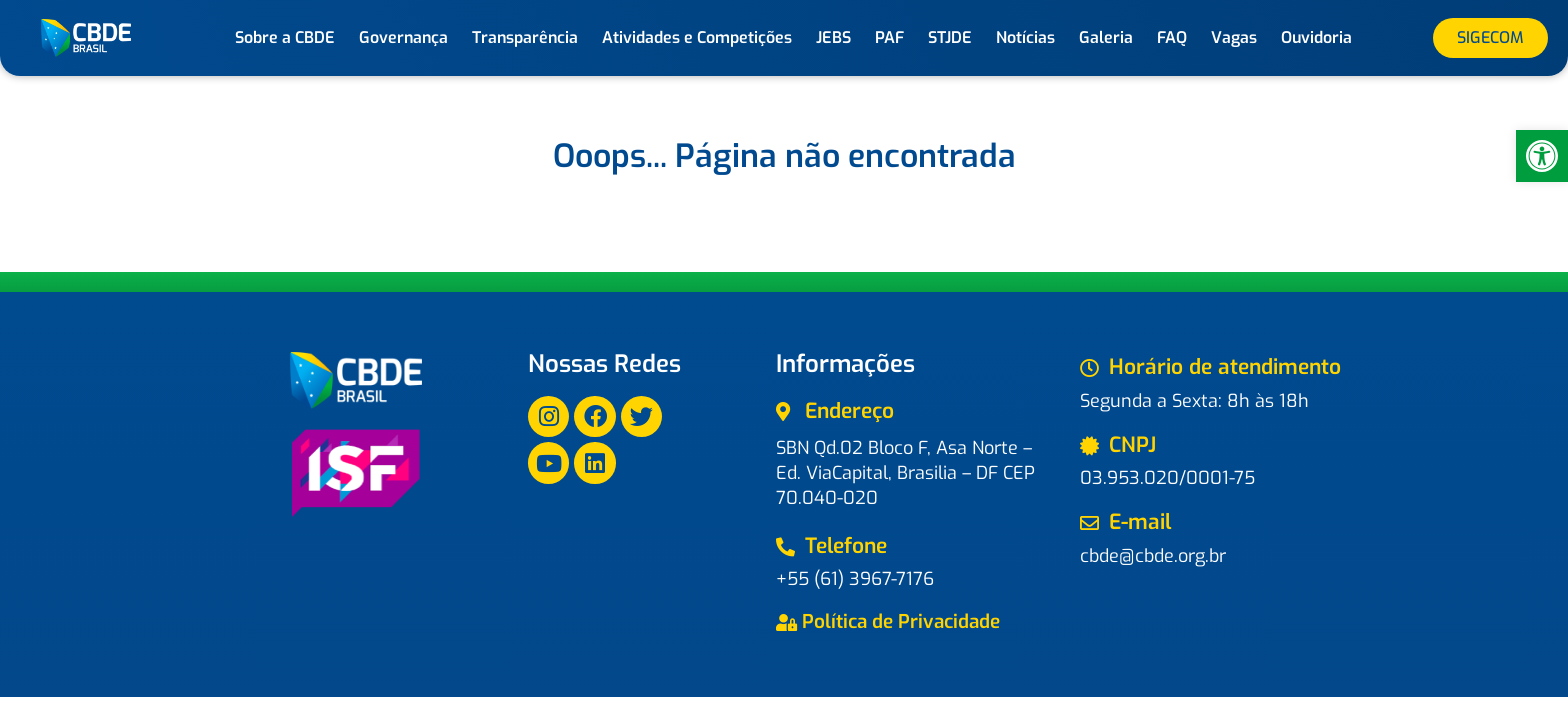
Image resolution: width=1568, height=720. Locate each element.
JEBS (833, 37)
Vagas (1234, 37)
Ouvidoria (1316, 37)
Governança (403, 37)
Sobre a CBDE (285, 37)
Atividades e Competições (697, 37)
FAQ (1172, 37)
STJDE (950, 37)
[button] (1542, 156)
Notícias (1025, 37)
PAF (889, 37)
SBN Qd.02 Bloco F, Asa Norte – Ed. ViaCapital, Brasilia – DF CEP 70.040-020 (905, 473)
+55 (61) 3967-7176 (855, 579)
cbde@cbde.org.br (1153, 556)
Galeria (1106, 37)
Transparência (525, 37)
